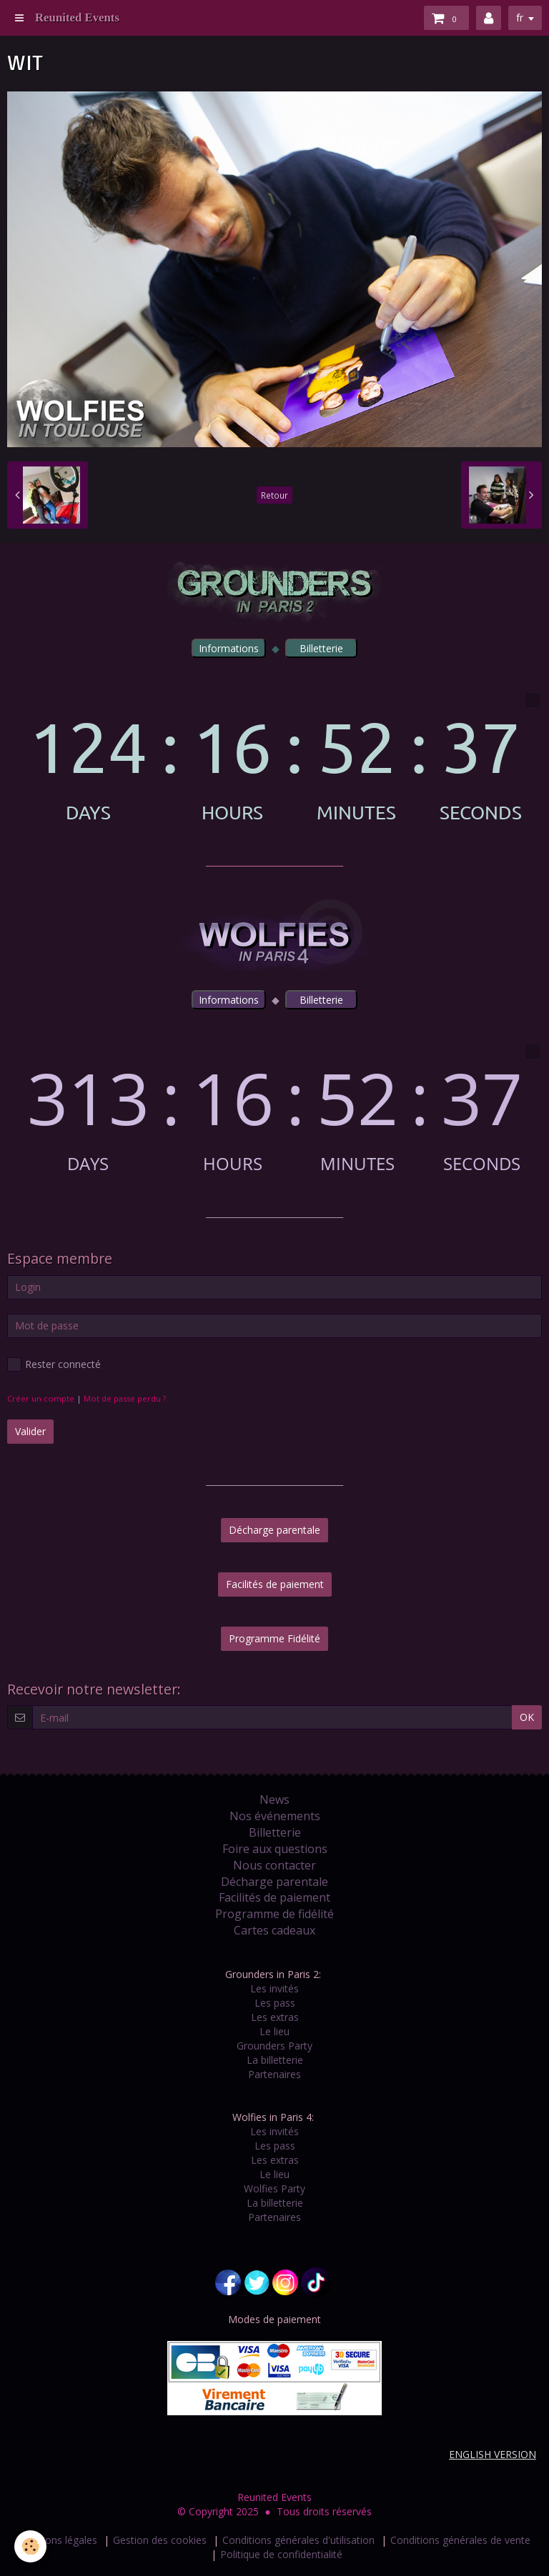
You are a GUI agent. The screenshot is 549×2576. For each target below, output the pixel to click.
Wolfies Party (274, 2188)
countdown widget (274, 757)
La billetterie (275, 2060)
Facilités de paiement (275, 1584)
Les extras (275, 2017)
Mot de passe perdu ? (125, 1398)
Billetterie (275, 1832)
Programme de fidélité (274, 1914)
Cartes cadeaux (274, 1930)
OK (527, 1717)
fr (519, 17)
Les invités (274, 1988)
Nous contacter (274, 1865)
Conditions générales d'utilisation (298, 2540)
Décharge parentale (274, 1530)
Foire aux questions (274, 1849)
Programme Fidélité (274, 1638)
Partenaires (274, 2074)
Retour (274, 495)
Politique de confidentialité (281, 2554)
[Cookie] (30, 2546)
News (274, 1799)
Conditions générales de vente (460, 2540)
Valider (30, 1431)
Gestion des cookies (160, 2540)
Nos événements (274, 1816)
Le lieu (274, 2031)
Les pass (274, 2003)
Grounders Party (274, 2045)
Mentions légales (58, 2540)
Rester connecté (54, 1364)
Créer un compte (40, 1398)
